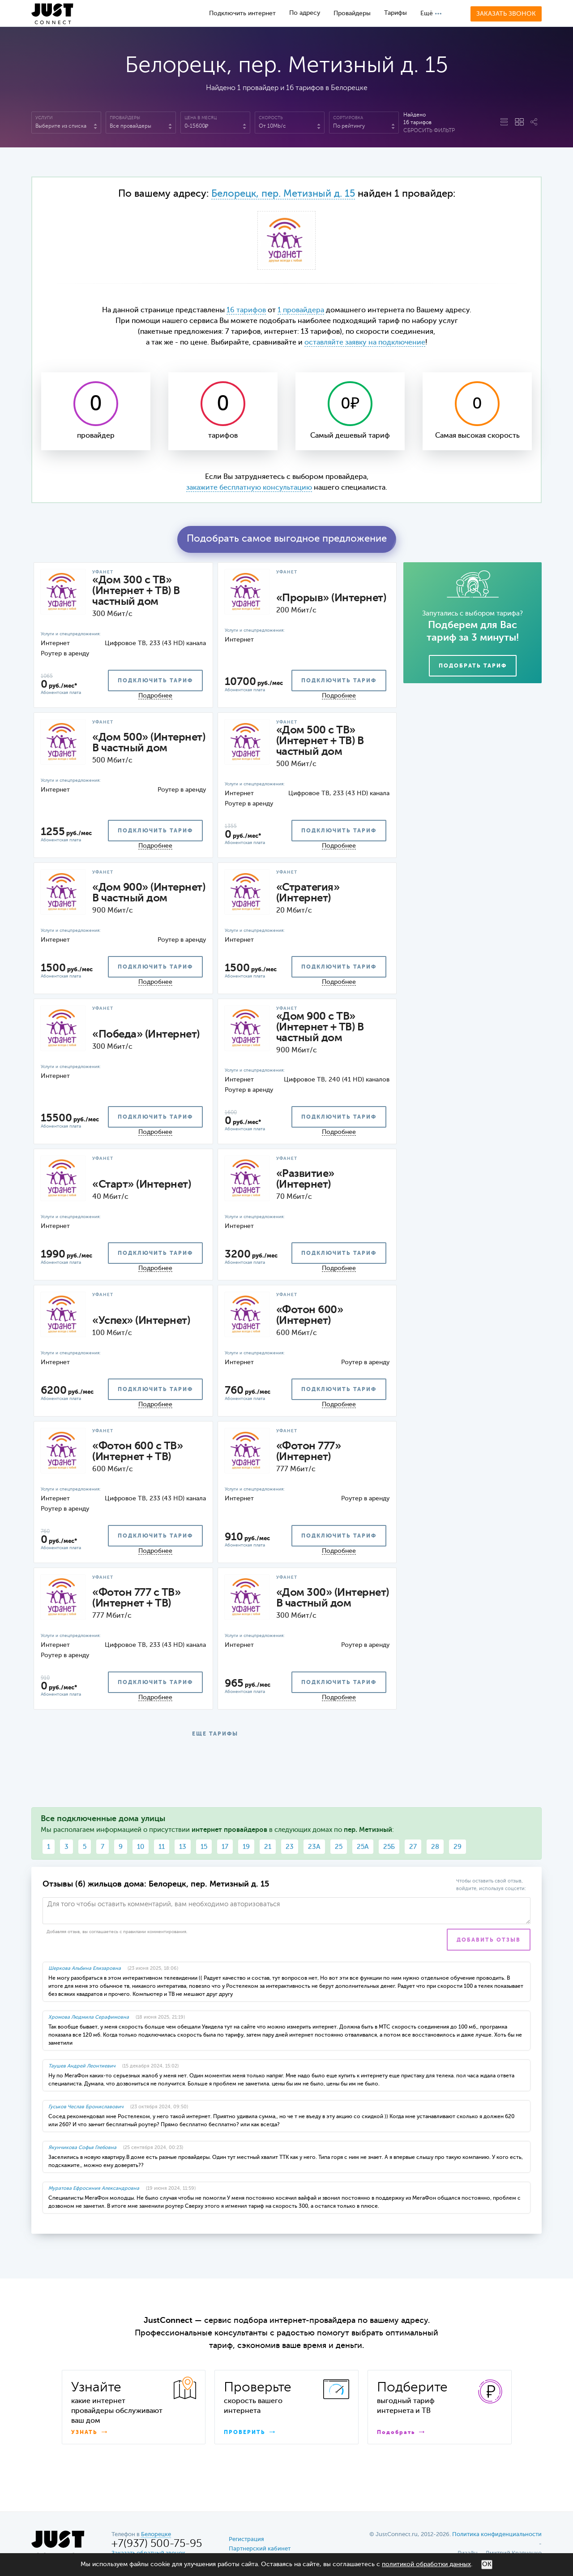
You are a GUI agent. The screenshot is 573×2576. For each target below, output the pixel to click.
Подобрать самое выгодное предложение (287, 539)
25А (363, 1847)
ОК (487, 2564)
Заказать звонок (506, 14)
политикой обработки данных (426, 2564)
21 (267, 1847)
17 (225, 1847)
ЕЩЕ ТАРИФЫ (215, 1734)
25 (338, 1847)
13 (182, 1847)
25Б (389, 1847)
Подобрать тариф (473, 666)
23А (314, 1847)
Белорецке (156, 2534)
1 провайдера (301, 310)
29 (457, 1847)
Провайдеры (352, 13)
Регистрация (246, 2539)
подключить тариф (155, 681)
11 (161, 1847)
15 (204, 1847)
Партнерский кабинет (260, 2549)
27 (413, 1847)
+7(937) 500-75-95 (156, 2544)
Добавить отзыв (489, 1940)
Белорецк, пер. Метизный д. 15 (283, 194)
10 (140, 1847)
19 (246, 1847)
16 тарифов (246, 310)
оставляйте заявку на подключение (364, 342)
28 (435, 1847)
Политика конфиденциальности (497, 2534)
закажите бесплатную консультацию (249, 487)
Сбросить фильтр (429, 131)
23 (290, 1847)
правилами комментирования (154, 1932)
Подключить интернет (242, 13)
